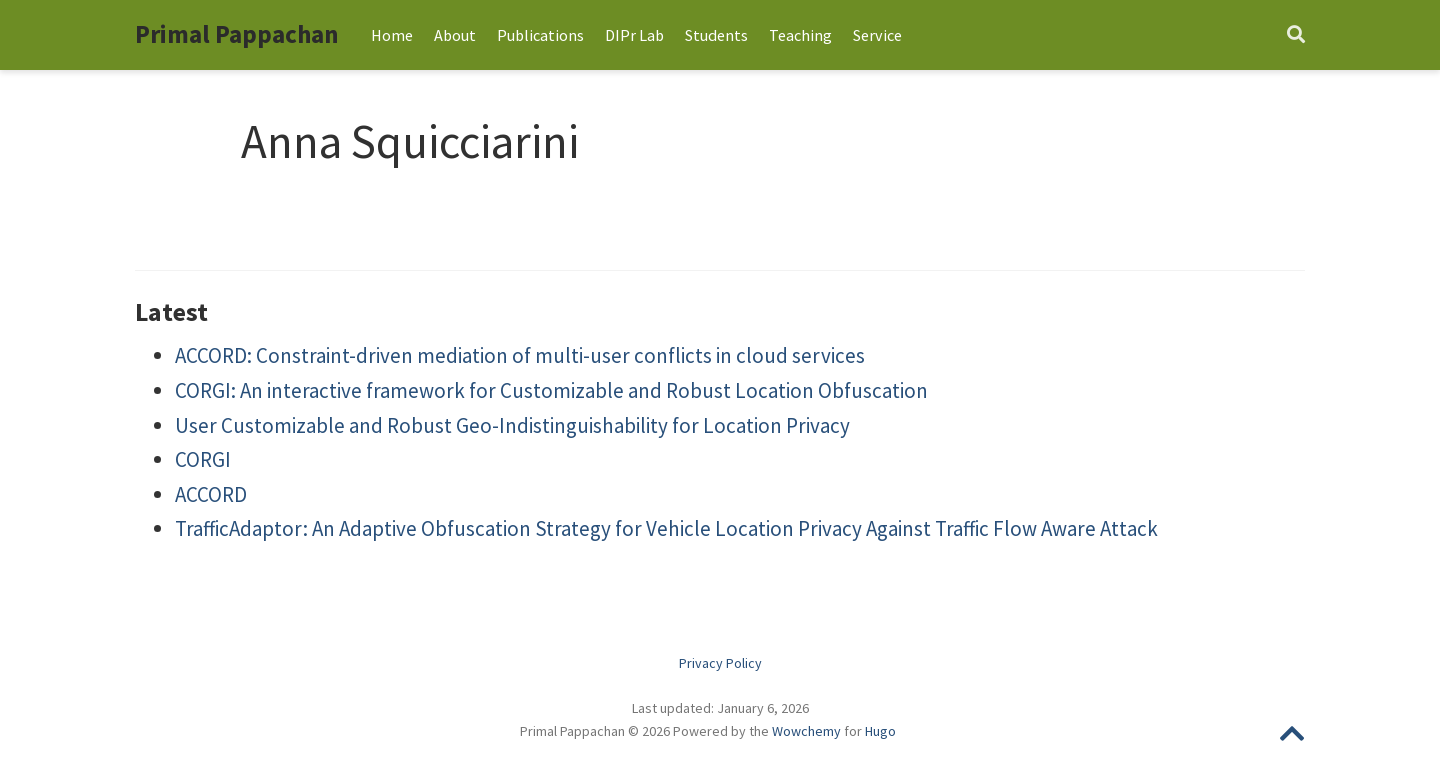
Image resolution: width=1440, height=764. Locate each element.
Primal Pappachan (237, 34)
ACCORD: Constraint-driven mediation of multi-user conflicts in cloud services (520, 355)
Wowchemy (806, 731)
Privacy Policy (720, 663)
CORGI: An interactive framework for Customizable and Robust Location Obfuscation (551, 390)
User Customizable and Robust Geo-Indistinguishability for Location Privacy (512, 425)
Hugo (880, 731)
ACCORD (211, 494)
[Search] (1296, 35)
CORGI (203, 459)
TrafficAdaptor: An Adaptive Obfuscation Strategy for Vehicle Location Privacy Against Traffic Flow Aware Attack (666, 528)
